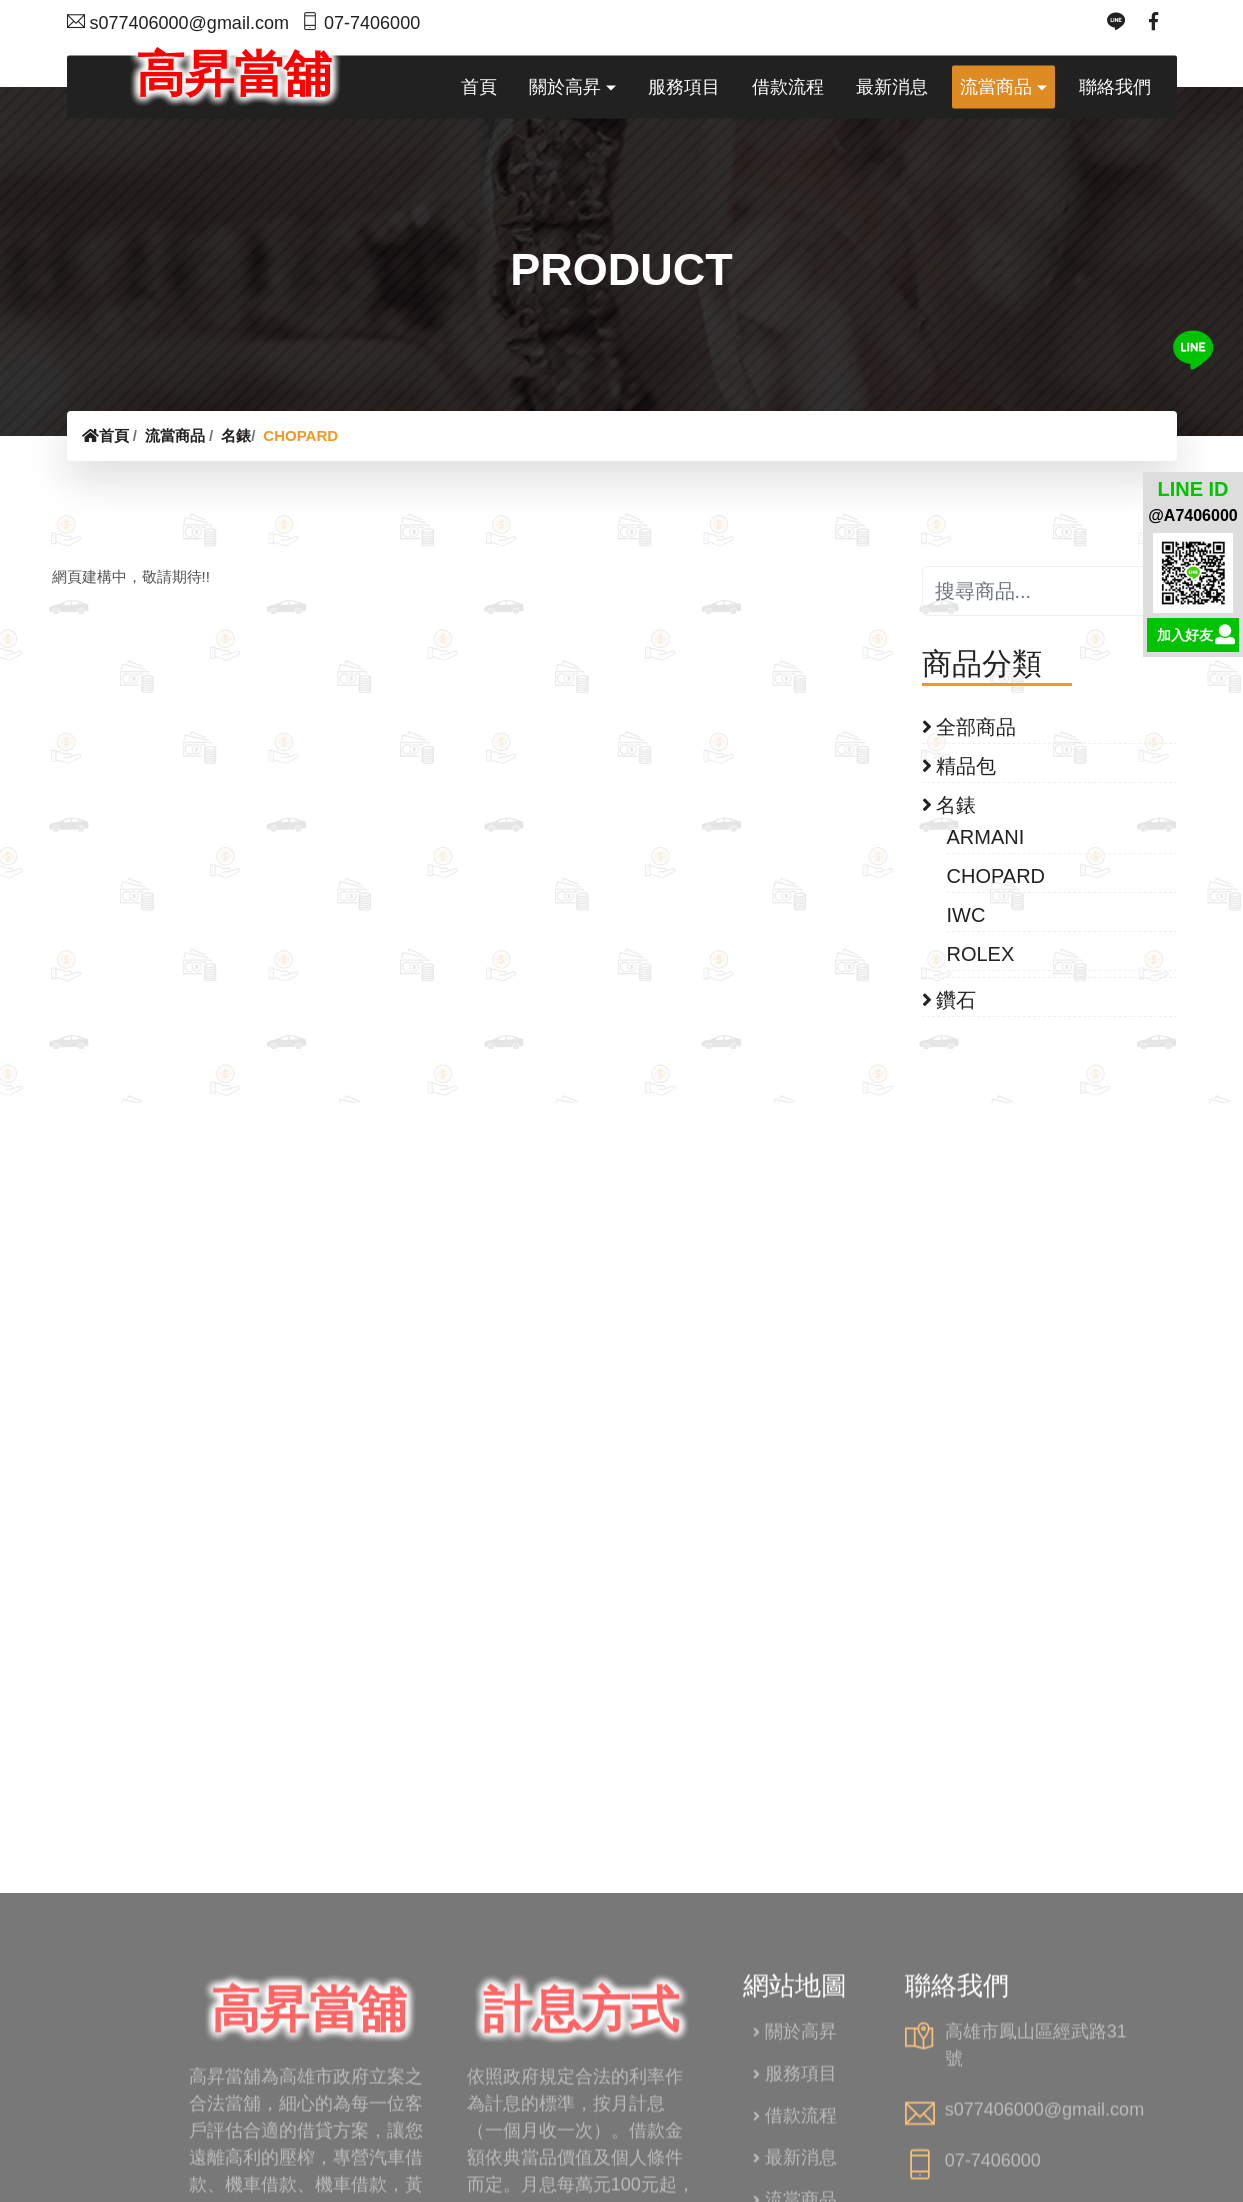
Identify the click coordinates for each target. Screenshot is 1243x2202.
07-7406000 (360, 23)
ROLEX (982, 954)
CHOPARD (300, 435)
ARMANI (987, 837)
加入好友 (1185, 636)
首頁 (105, 435)
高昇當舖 (225, 63)
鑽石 (950, 1000)
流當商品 (175, 435)
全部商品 (970, 727)
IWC (967, 915)
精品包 (960, 766)
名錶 (236, 435)
